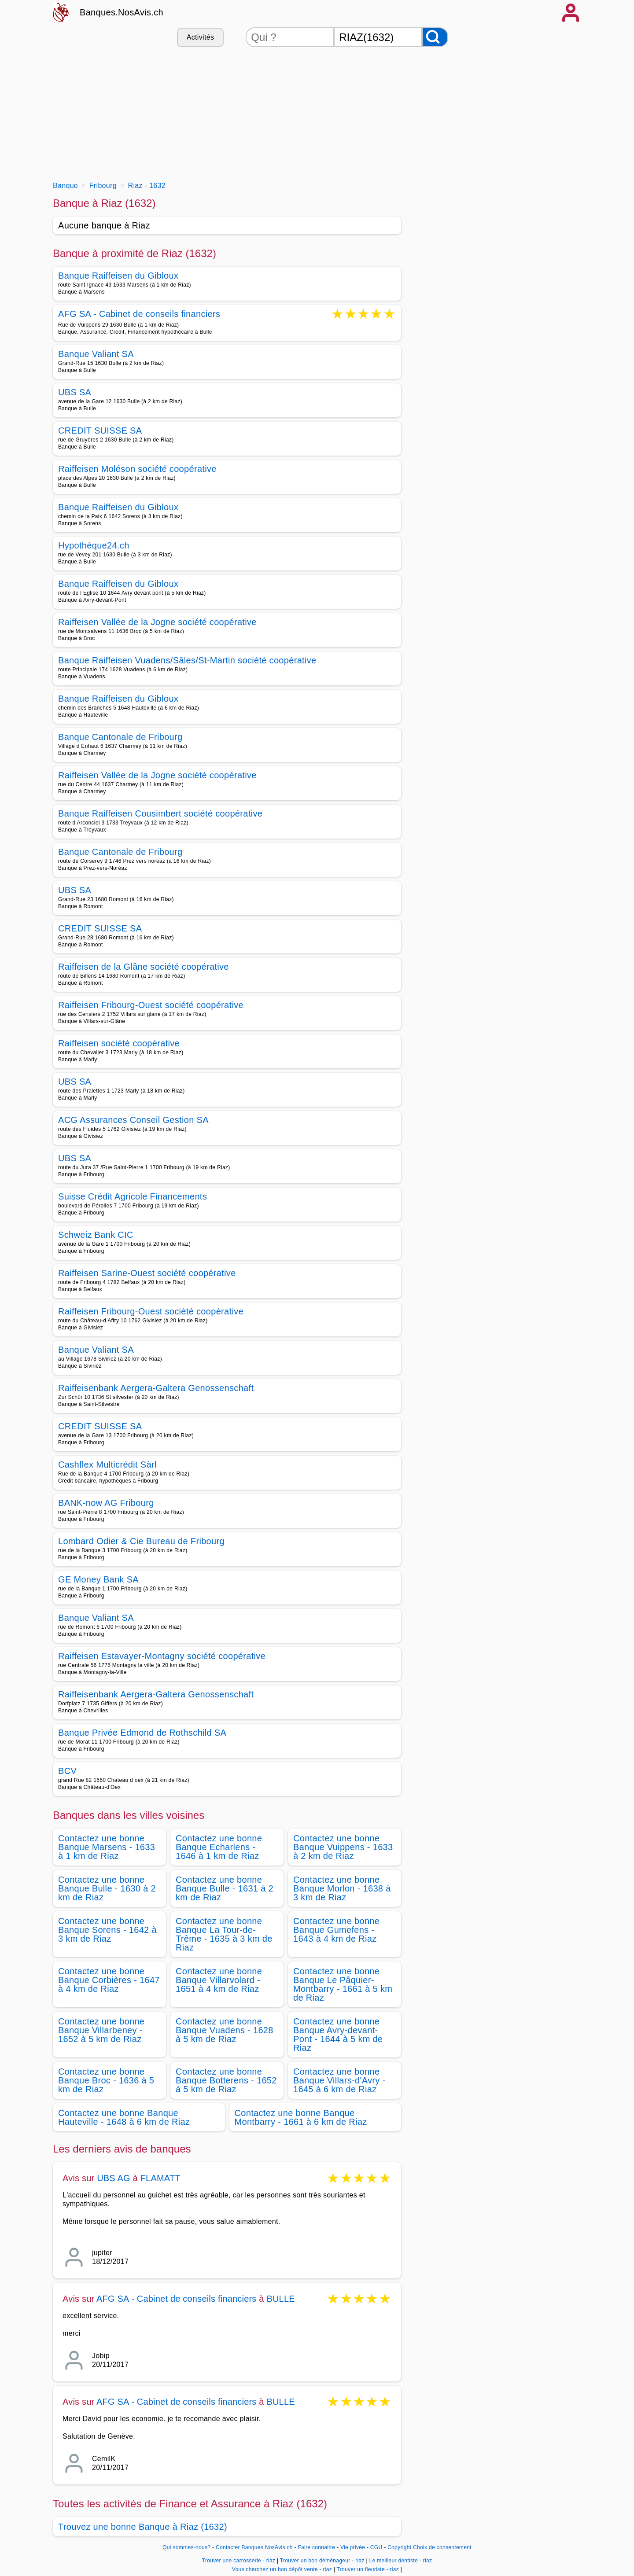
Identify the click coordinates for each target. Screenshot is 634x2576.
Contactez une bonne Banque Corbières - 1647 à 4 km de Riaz (109, 1980)
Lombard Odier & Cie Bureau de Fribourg (141, 1541)
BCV (67, 1770)
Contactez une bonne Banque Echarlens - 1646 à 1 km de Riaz (219, 1847)
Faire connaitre (316, 2547)
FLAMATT (160, 2178)
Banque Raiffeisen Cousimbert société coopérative (160, 813)
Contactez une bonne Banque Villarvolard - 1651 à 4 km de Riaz (219, 1980)
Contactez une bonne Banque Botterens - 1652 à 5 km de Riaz (226, 2080)
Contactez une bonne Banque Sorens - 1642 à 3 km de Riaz (107, 1929)
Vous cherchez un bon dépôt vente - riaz (282, 2569)
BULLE (280, 2299)
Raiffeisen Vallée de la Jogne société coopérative (157, 622)
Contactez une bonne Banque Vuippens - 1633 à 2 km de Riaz (343, 1847)
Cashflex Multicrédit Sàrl (107, 1464)
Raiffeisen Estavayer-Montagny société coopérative (161, 1656)
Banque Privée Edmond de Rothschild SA (142, 1732)
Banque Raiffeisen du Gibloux (118, 275)
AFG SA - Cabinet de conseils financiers (139, 314)
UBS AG (113, 2178)
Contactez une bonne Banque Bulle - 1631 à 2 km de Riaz (224, 1888)
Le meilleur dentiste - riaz (400, 2561)
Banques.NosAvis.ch (121, 12)
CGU (376, 2547)
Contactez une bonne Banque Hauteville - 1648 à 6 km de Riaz (124, 2117)
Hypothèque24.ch (93, 545)
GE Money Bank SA (98, 1579)
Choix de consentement (442, 2547)
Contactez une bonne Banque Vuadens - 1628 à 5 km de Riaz (224, 2030)
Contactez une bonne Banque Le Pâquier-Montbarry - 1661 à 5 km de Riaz (342, 1984)
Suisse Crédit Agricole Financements (132, 1196)
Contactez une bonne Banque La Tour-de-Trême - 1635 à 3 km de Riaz (224, 1934)
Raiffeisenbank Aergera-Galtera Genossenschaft (156, 1387)
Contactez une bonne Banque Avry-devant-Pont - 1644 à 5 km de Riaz (338, 2035)
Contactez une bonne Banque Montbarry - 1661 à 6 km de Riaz (301, 2117)
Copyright (399, 2547)
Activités (200, 37)
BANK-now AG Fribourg (106, 1502)
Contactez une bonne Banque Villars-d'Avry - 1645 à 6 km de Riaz (339, 2080)
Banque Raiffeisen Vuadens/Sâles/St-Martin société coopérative (187, 660)
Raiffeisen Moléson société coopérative (137, 468)
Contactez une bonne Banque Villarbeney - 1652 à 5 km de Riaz (101, 2030)
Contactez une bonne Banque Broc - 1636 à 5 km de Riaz (106, 2080)
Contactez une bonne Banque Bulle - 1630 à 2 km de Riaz (107, 1888)
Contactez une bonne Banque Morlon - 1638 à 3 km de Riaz (342, 1888)
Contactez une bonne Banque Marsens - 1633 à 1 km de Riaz (106, 1847)
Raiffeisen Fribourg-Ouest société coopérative (150, 1004)
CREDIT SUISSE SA (100, 430)
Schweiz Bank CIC (95, 1234)
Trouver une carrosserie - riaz (239, 2561)
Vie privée (352, 2547)
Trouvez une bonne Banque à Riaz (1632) (142, 2527)
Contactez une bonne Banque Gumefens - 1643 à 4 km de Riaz (336, 1929)
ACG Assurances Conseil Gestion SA (133, 1119)
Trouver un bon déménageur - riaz (322, 2561)
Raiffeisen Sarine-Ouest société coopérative (147, 1273)
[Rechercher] (435, 37)
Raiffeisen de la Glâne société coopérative (143, 966)
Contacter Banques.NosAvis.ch (254, 2547)
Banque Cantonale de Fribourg (120, 736)
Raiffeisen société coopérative (119, 1043)
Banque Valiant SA (96, 353)
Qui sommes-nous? (186, 2547)
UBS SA (74, 392)
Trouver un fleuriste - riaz (368, 2569)
